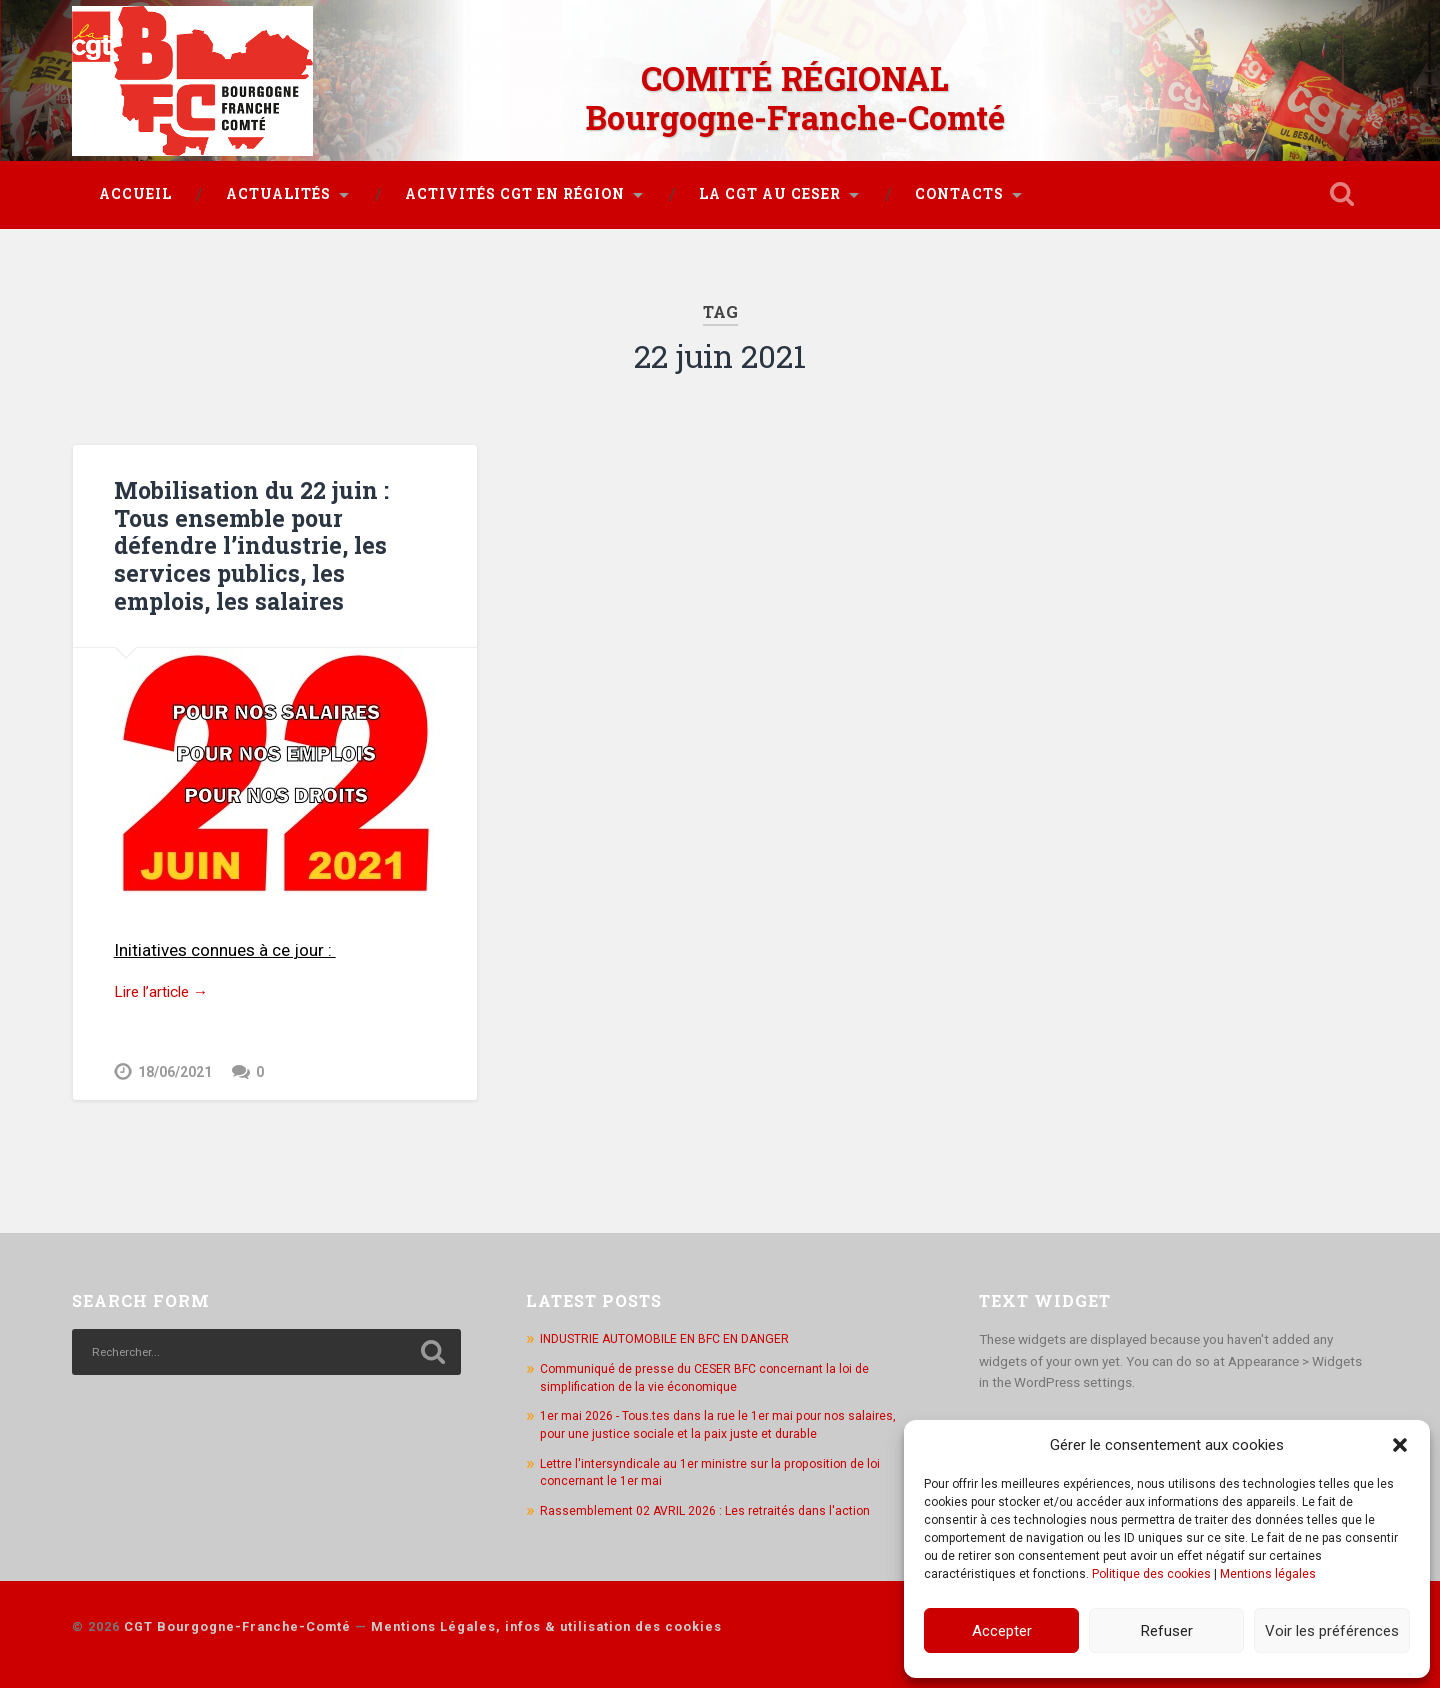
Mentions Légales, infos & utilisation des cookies (546, 1615)
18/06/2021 (175, 1062)
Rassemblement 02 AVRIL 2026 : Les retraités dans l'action (713, 1499)
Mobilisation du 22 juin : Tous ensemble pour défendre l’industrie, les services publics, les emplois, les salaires (274, 533)
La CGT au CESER (770, 183)
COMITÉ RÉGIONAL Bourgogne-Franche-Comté (795, 90)
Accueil (135, 183)
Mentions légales (1268, 1574)
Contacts (959, 183)
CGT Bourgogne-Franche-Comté (237, 1615)
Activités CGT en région (515, 183)
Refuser (1167, 1631)
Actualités (278, 183)
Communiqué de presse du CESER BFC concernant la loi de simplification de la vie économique (711, 1367)
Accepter (1002, 1631)
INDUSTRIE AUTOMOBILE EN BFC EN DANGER (673, 1328)
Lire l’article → (167, 980)
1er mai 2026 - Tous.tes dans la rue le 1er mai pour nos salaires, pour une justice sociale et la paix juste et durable (725, 1414)
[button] (1400, 1445)
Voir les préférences (1332, 1631)
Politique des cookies (1151, 1574)
